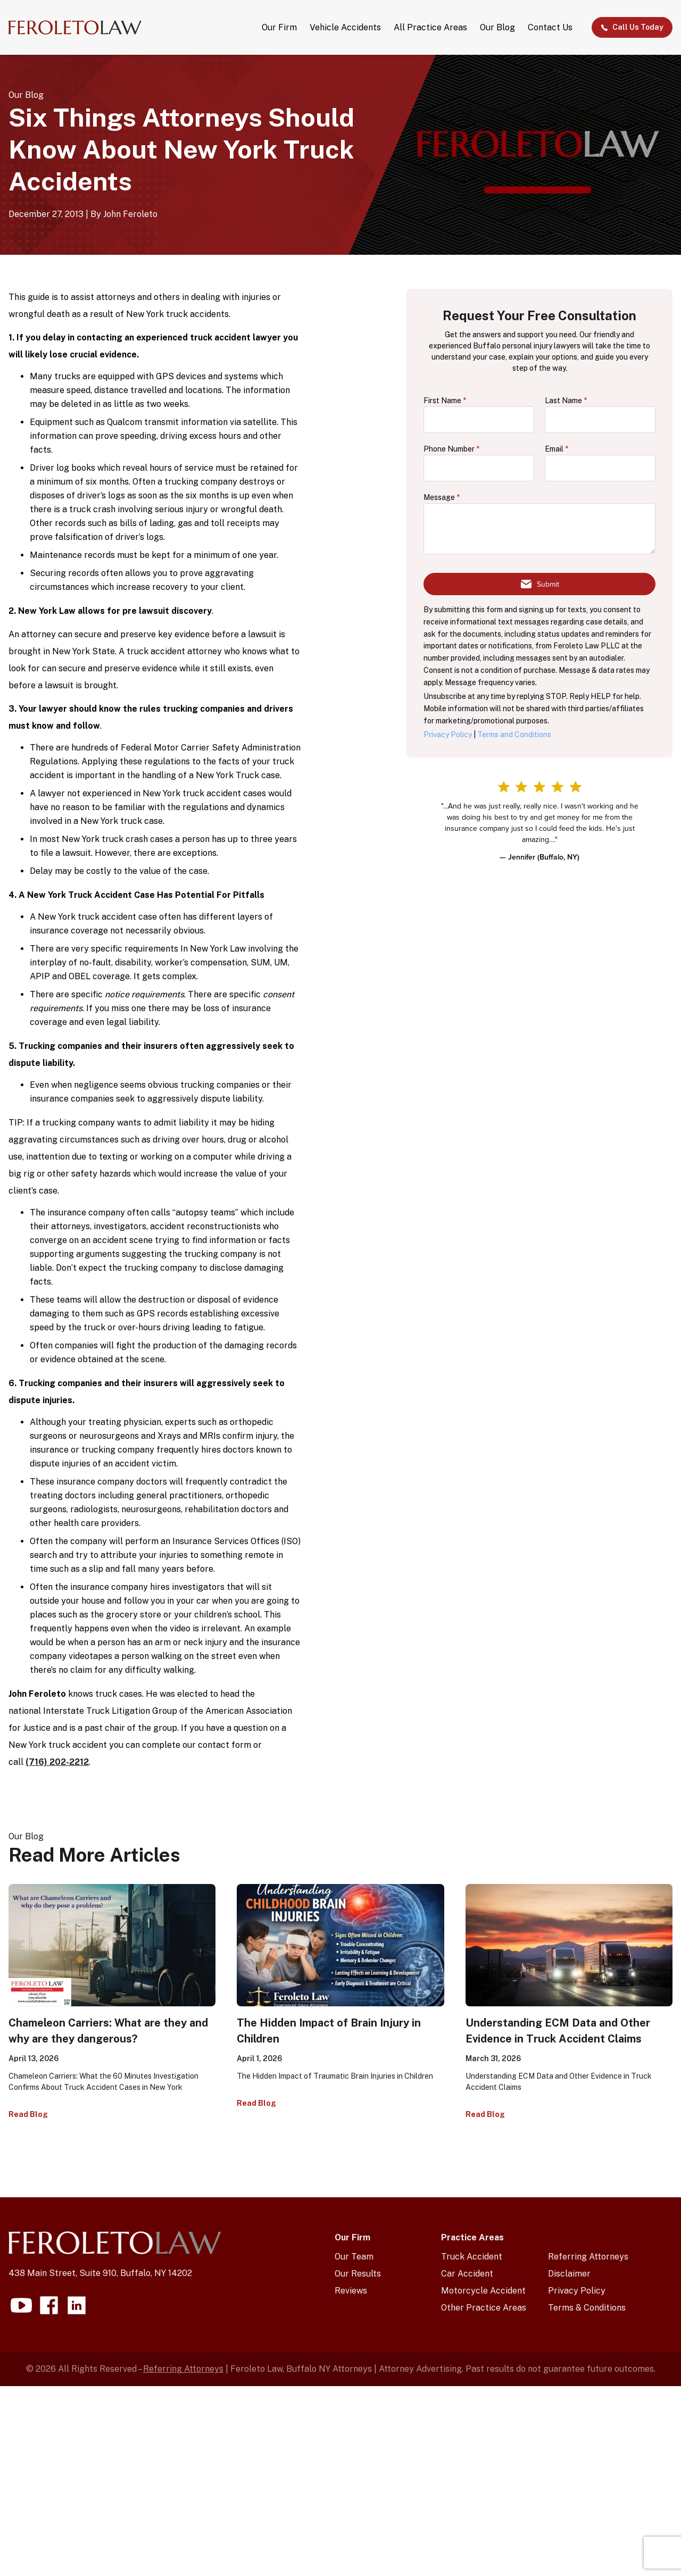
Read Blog (28, 2114)
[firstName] (478, 419)
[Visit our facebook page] (49, 2305)
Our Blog (497, 27)
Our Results (358, 2274)
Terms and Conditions (514, 734)
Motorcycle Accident (483, 2291)
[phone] (478, 468)
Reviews (351, 2291)
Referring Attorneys (588, 2257)
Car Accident (467, 2274)
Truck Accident (471, 2257)
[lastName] (600, 419)
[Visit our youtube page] (21, 2305)
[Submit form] (539, 584)
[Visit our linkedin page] (76, 2305)
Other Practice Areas (483, 2308)
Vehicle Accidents (345, 27)
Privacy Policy (447, 734)
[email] (600, 468)
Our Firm (279, 27)
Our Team (354, 2257)
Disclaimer (569, 2274)
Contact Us (550, 27)
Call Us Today (632, 27)
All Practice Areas (430, 27)
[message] (539, 528)
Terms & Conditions (587, 2308)
